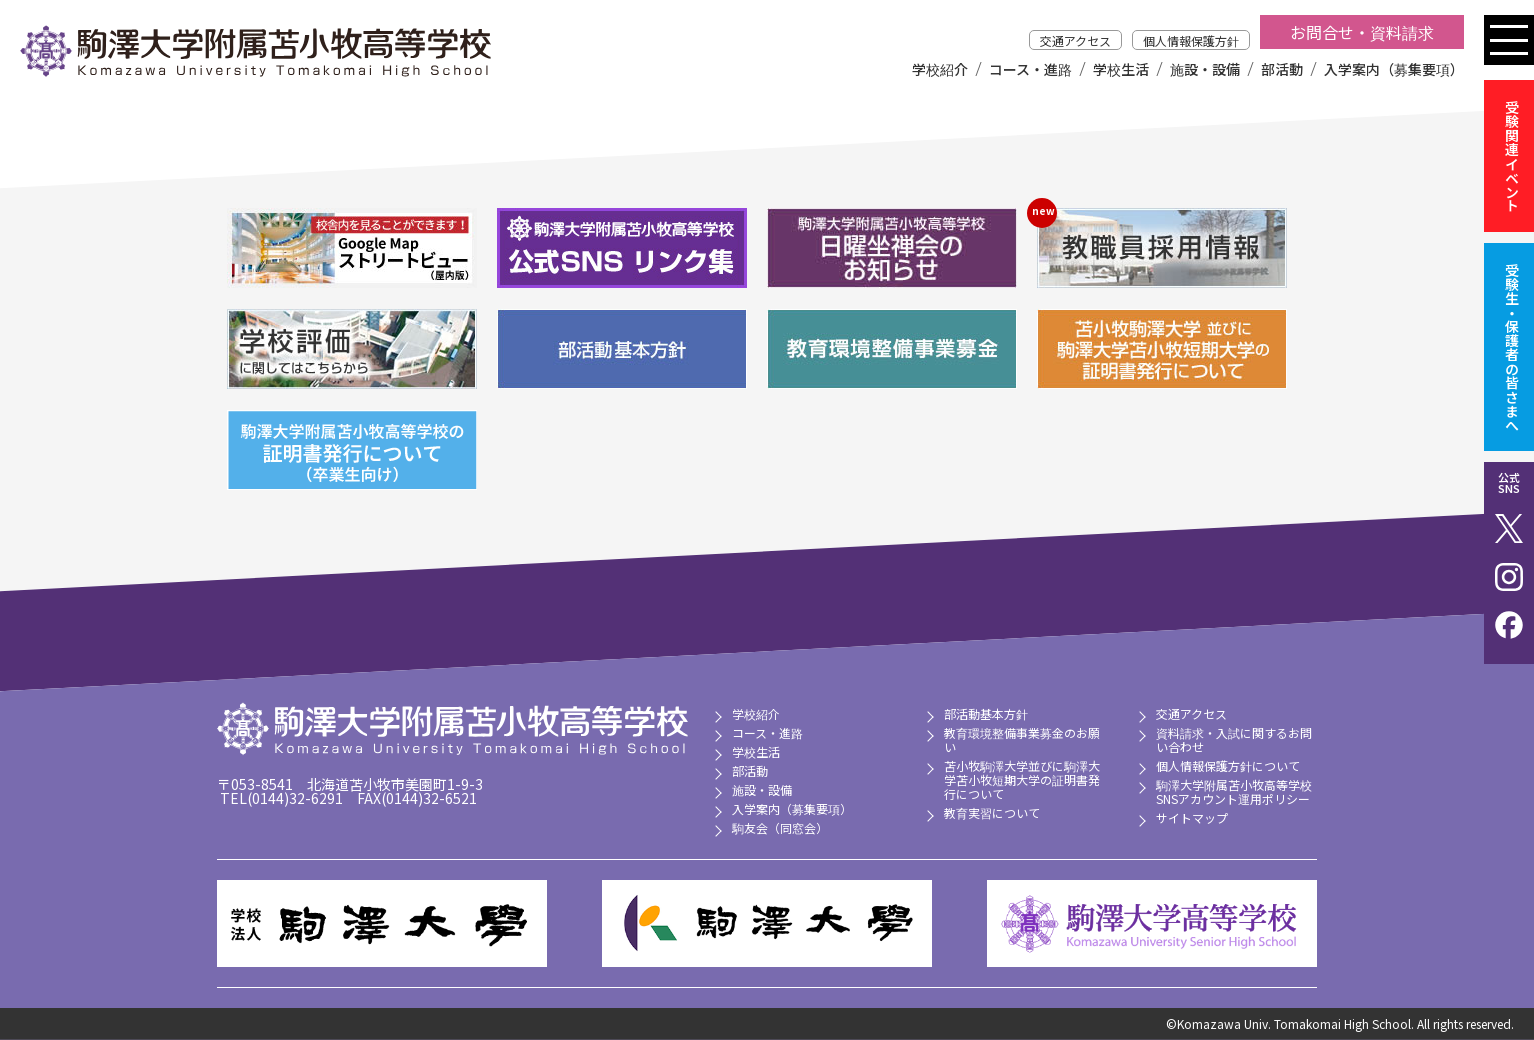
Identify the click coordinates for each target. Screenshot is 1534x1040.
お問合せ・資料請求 (1362, 32)
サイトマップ (1192, 817)
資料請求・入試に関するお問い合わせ (1234, 739)
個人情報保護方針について (1228, 765)
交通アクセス (1075, 40)
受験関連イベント (1512, 156)
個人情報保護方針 (1191, 40)
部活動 (1282, 69)
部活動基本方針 (986, 713)
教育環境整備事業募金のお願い (1022, 739)
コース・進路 (1030, 69)
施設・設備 (1205, 69)
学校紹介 (940, 69)
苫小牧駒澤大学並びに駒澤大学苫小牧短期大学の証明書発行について (1022, 779)
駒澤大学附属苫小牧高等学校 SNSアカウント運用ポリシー (1234, 791)
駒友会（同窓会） (780, 827)
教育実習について (992, 812)
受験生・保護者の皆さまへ (1512, 347)
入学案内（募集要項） (1394, 69)
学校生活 (1121, 69)
